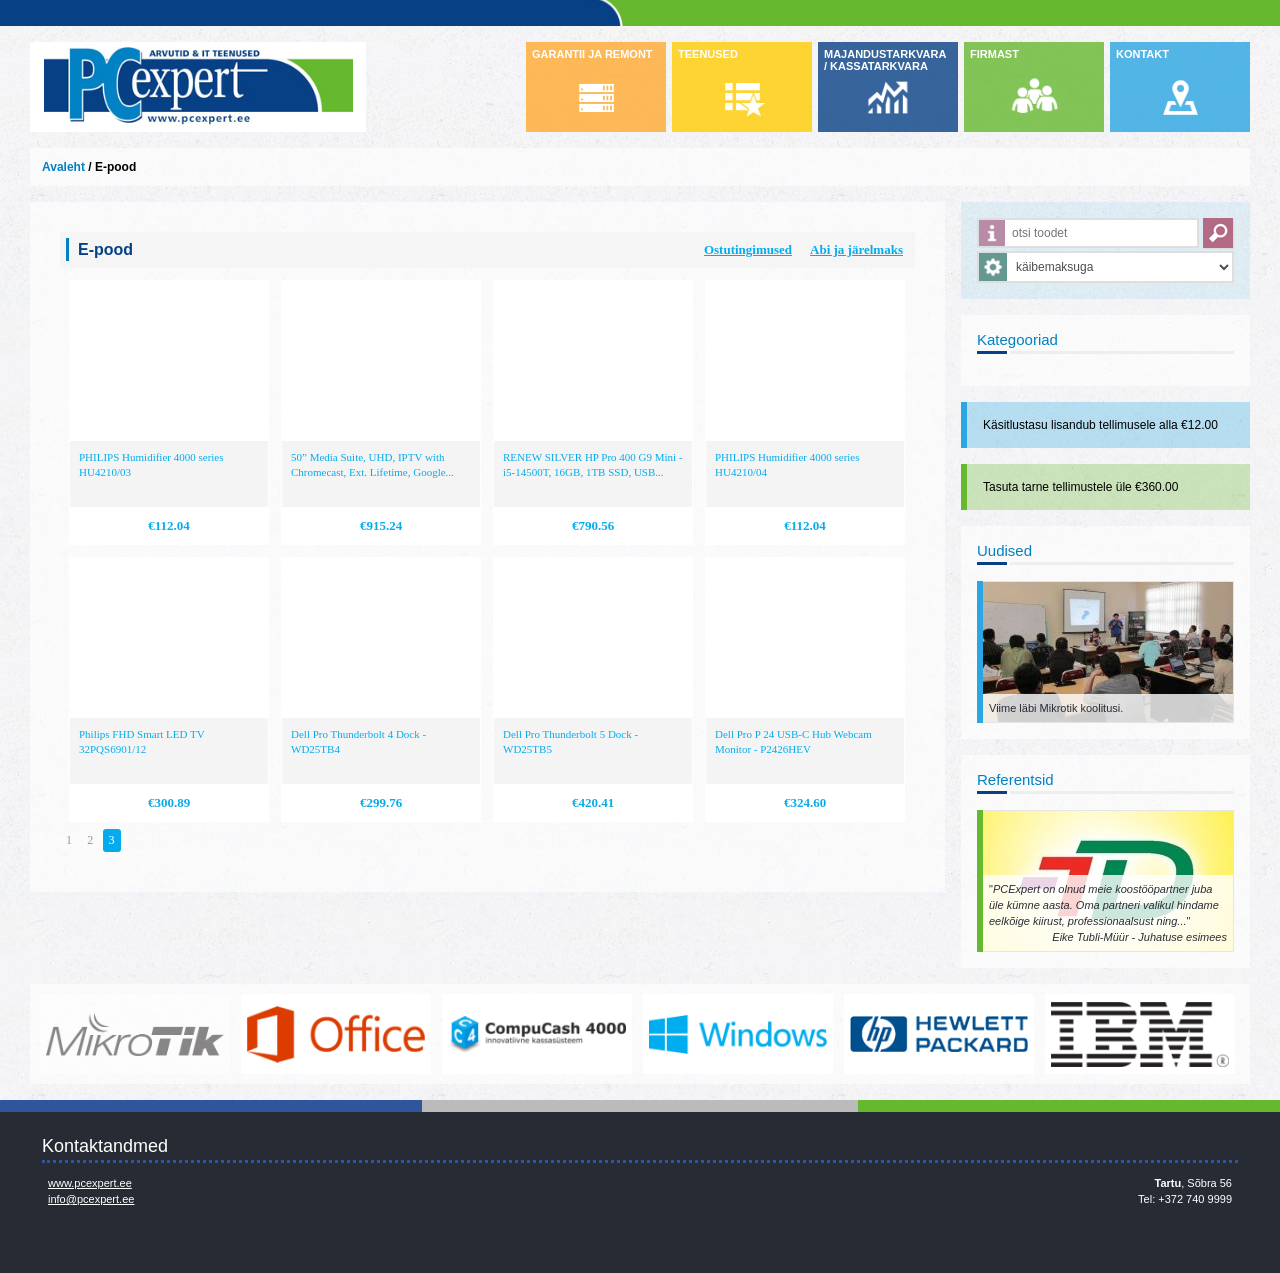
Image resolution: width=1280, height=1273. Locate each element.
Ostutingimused (748, 249)
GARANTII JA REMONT (592, 54)
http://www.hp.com (939, 1034)
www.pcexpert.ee (90, 1183)
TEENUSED (708, 54)
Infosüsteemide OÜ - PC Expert (198, 87)
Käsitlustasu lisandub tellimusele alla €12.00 (1100, 425)
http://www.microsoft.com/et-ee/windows (738, 1034)
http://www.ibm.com (1140, 1034)
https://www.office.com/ (336, 1034)
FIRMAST (994, 54)
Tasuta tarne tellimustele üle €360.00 (1080, 487)
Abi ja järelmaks (856, 249)
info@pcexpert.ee (91, 1199)
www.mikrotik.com (135, 1034)
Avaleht (63, 167)
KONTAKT (1142, 54)
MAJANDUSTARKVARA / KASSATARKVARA (885, 60)
